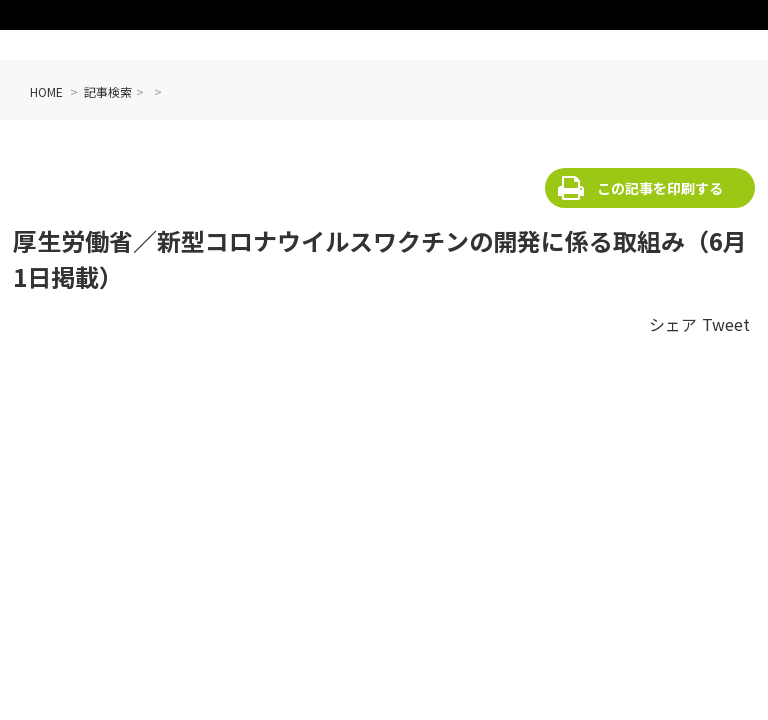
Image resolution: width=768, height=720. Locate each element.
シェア (673, 324)
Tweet (726, 324)
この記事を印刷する (660, 188)
